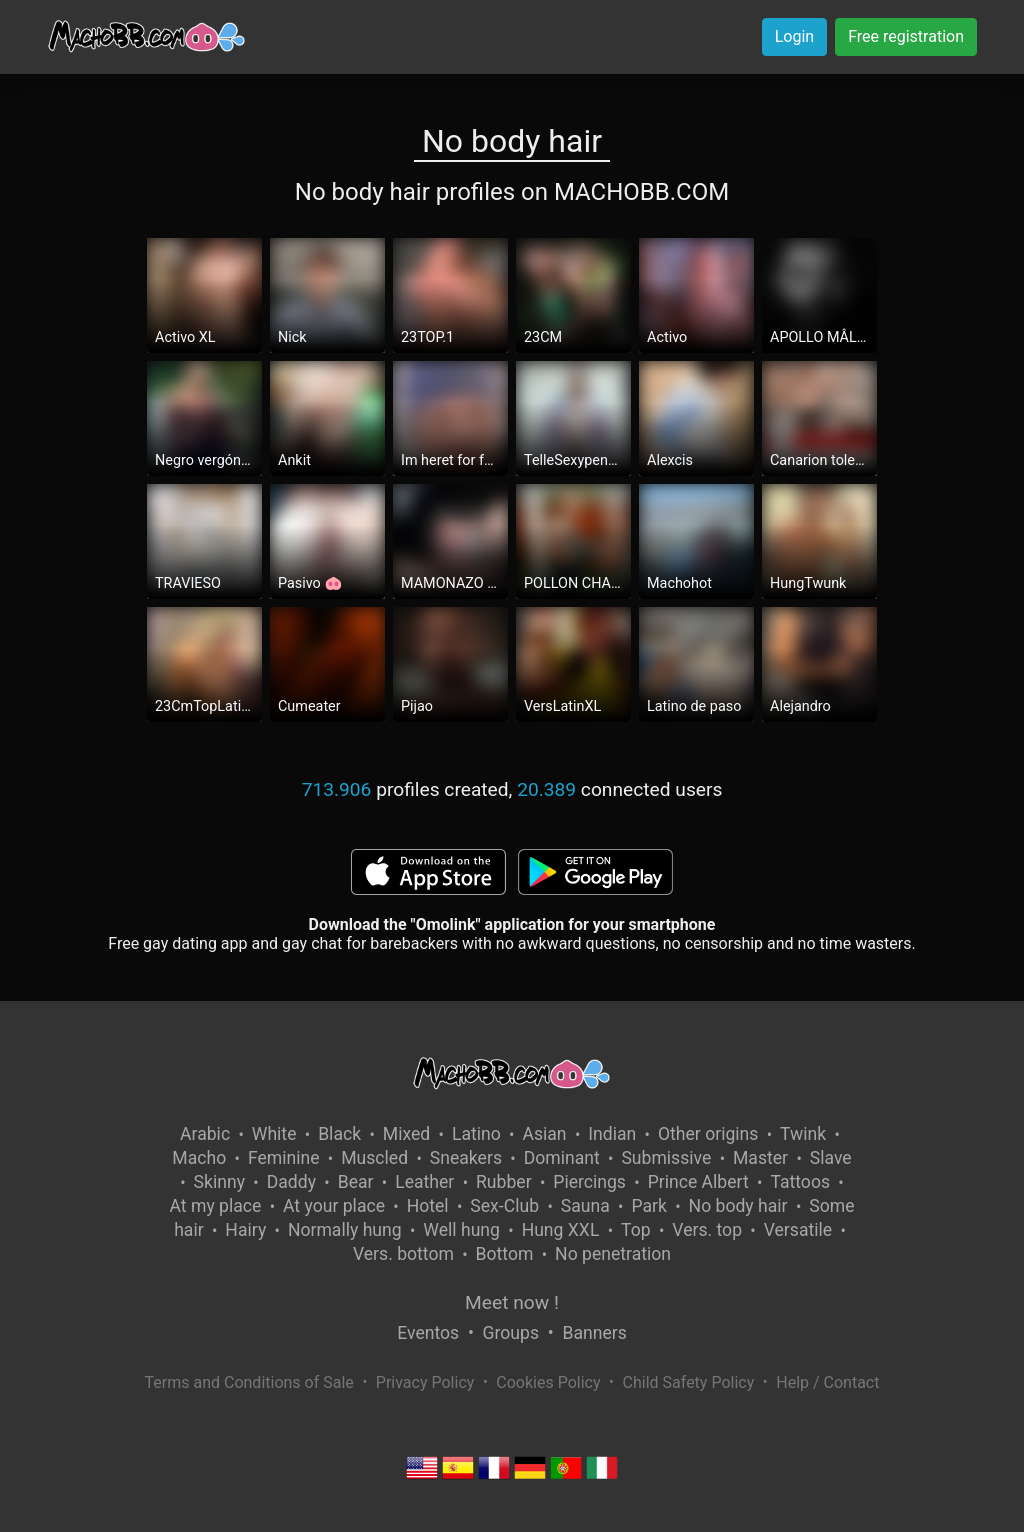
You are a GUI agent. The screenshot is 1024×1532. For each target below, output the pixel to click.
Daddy (291, 1182)
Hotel (428, 1206)
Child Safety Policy (689, 1382)
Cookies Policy (548, 1382)
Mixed (406, 1134)
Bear (356, 1182)
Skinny (219, 1182)
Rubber (504, 1182)
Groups (511, 1333)
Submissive (666, 1158)
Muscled (374, 1158)
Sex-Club (504, 1206)
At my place (216, 1206)
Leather (424, 1182)
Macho (199, 1158)
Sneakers (466, 1158)
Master (760, 1158)
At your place (334, 1206)
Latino (476, 1134)
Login (794, 36)
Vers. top (707, 1230)
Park (648, 1206)
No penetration (613, 1254)
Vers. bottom (403, 1254)
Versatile (798, 1230)
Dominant (562, 1158)
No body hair (738, 1206)
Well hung (461, 1230)
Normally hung (345, 1230)
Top (636, 1230)
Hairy (245, 1230)
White (274, 1134)
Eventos (428, 1333)
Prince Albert (698, 1182)
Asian (544, 1134)
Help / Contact (827, 1382)
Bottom (505, 1254)
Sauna (585, 1206)
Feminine (284, 1158)
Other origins (708, 1134)
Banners (594, 1333)
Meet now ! (512, 1302)
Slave (831, 1158)
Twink (803, 1134)
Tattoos (800, 1182)
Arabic (205, 1134)
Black (339, 1134)
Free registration (906, 36)
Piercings (589, 1182)
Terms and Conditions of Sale (249, 1382)
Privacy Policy (425, 1382)
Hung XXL (561, 1230)
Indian (612, 1134)
